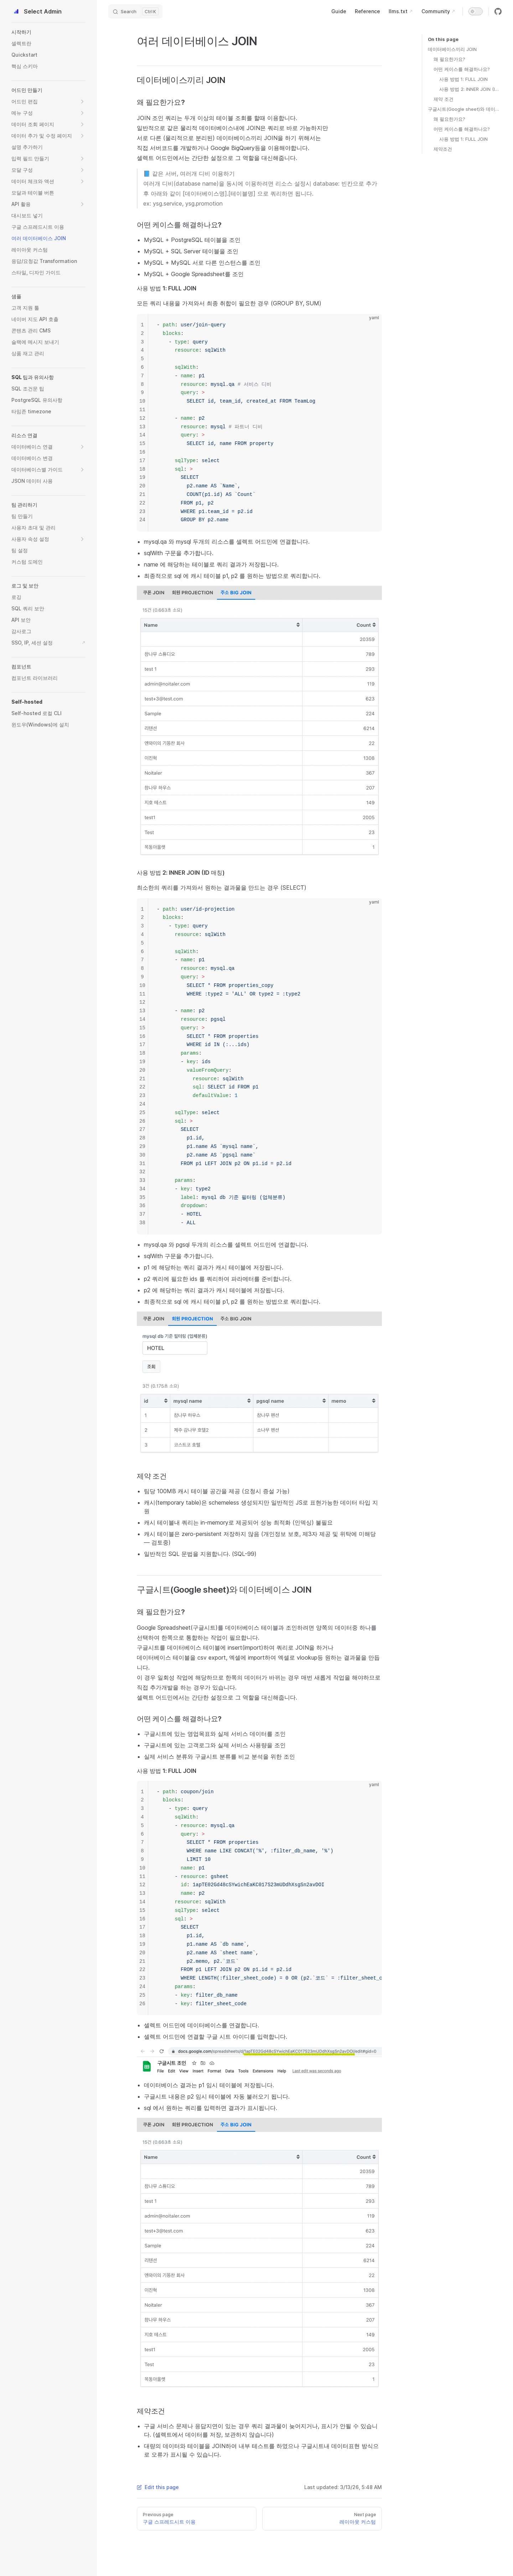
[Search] (135, 11)
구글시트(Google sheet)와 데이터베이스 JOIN (465, 109)
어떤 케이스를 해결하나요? (462, 69)
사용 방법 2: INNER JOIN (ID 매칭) (470, 89)
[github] (498, 11)
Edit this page (158, 2487)
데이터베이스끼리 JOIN (452, 49)
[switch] (475, 11)
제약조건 (443, 149)
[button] (48, 32)
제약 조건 (444, 99)
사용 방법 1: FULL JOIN (463, 79)
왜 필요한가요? (449, 59)
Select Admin (36, 11)
